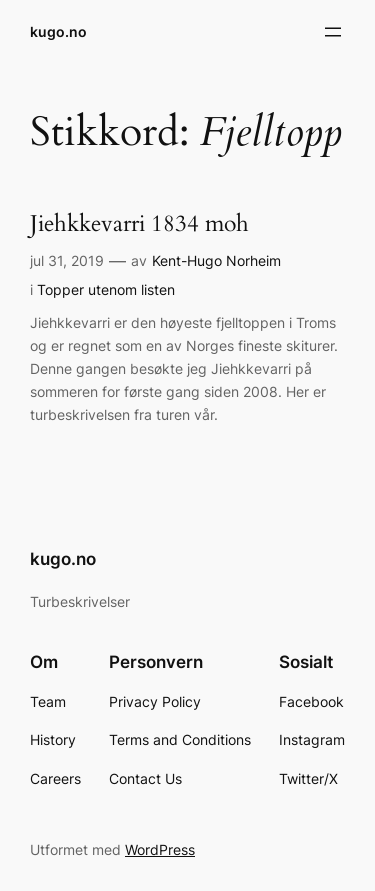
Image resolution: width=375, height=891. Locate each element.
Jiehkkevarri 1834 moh (139, 224)
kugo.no (58, 31)
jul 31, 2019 (67, 260)
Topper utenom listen (106, 289)
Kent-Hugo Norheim (216, 260)
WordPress (160, 849)
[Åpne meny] (333, 32)
